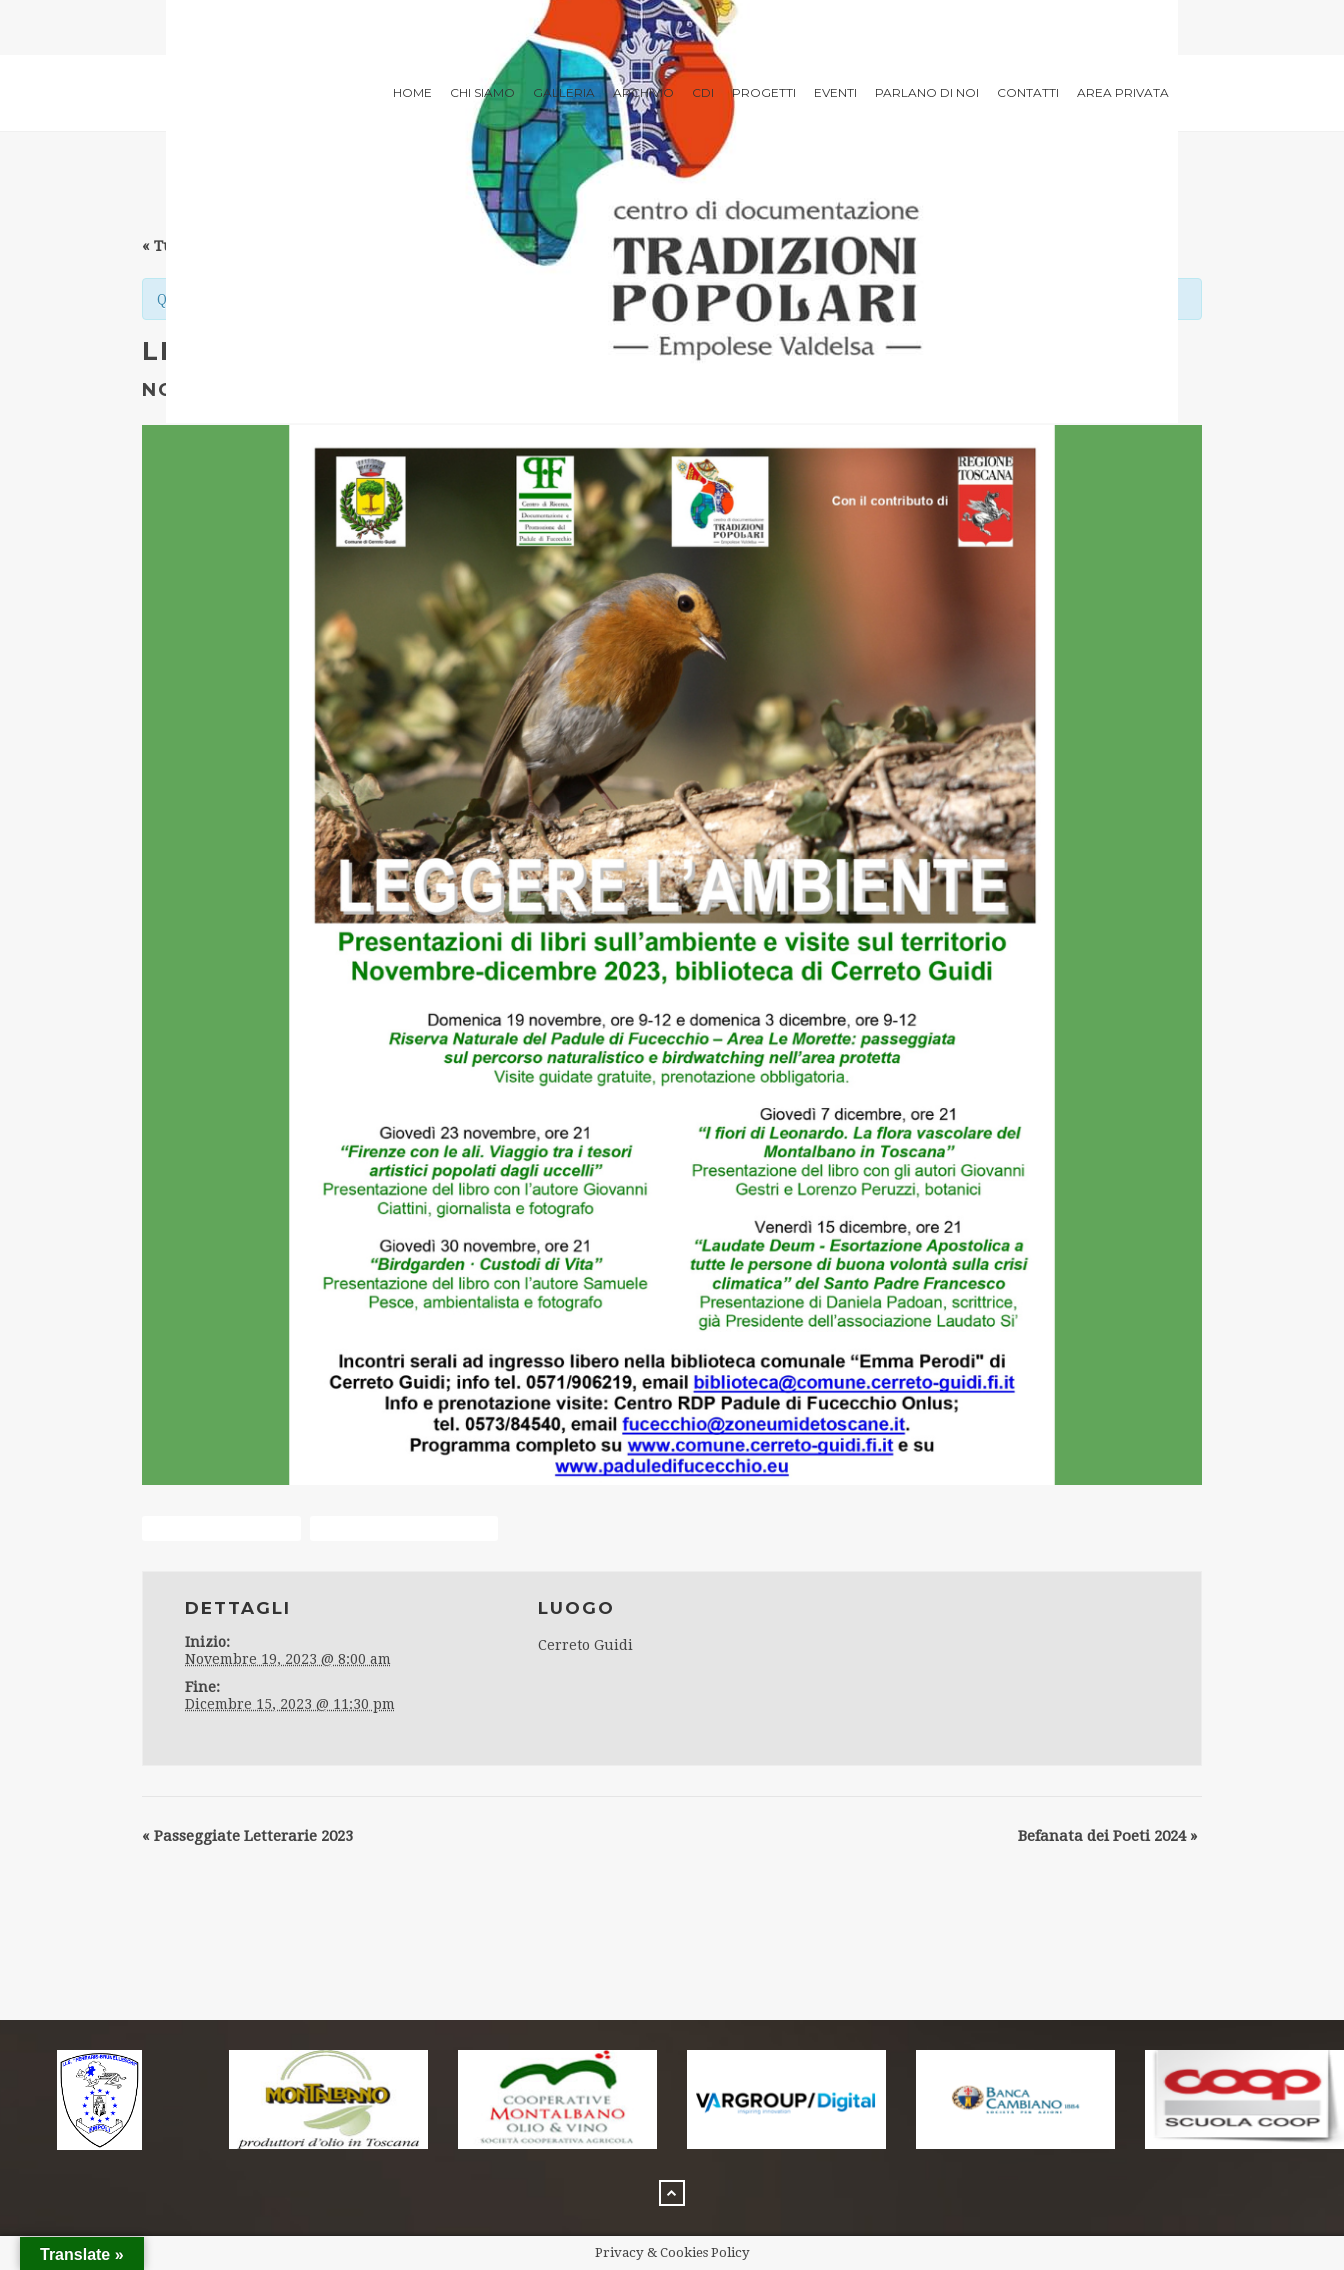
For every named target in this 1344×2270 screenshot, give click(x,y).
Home (412, 92)
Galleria (564, 92)
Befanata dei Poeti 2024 (1107, 1836)
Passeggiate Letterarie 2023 (247, 1836)
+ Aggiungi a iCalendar (404, 1528)
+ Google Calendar (221, 1528)
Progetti (764, 92)
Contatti (1028, 92)
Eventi (835, 92)
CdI (703, 92)
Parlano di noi (927, 92)
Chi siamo (482, 92)
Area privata (1123, 92)
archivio (643, 92)
